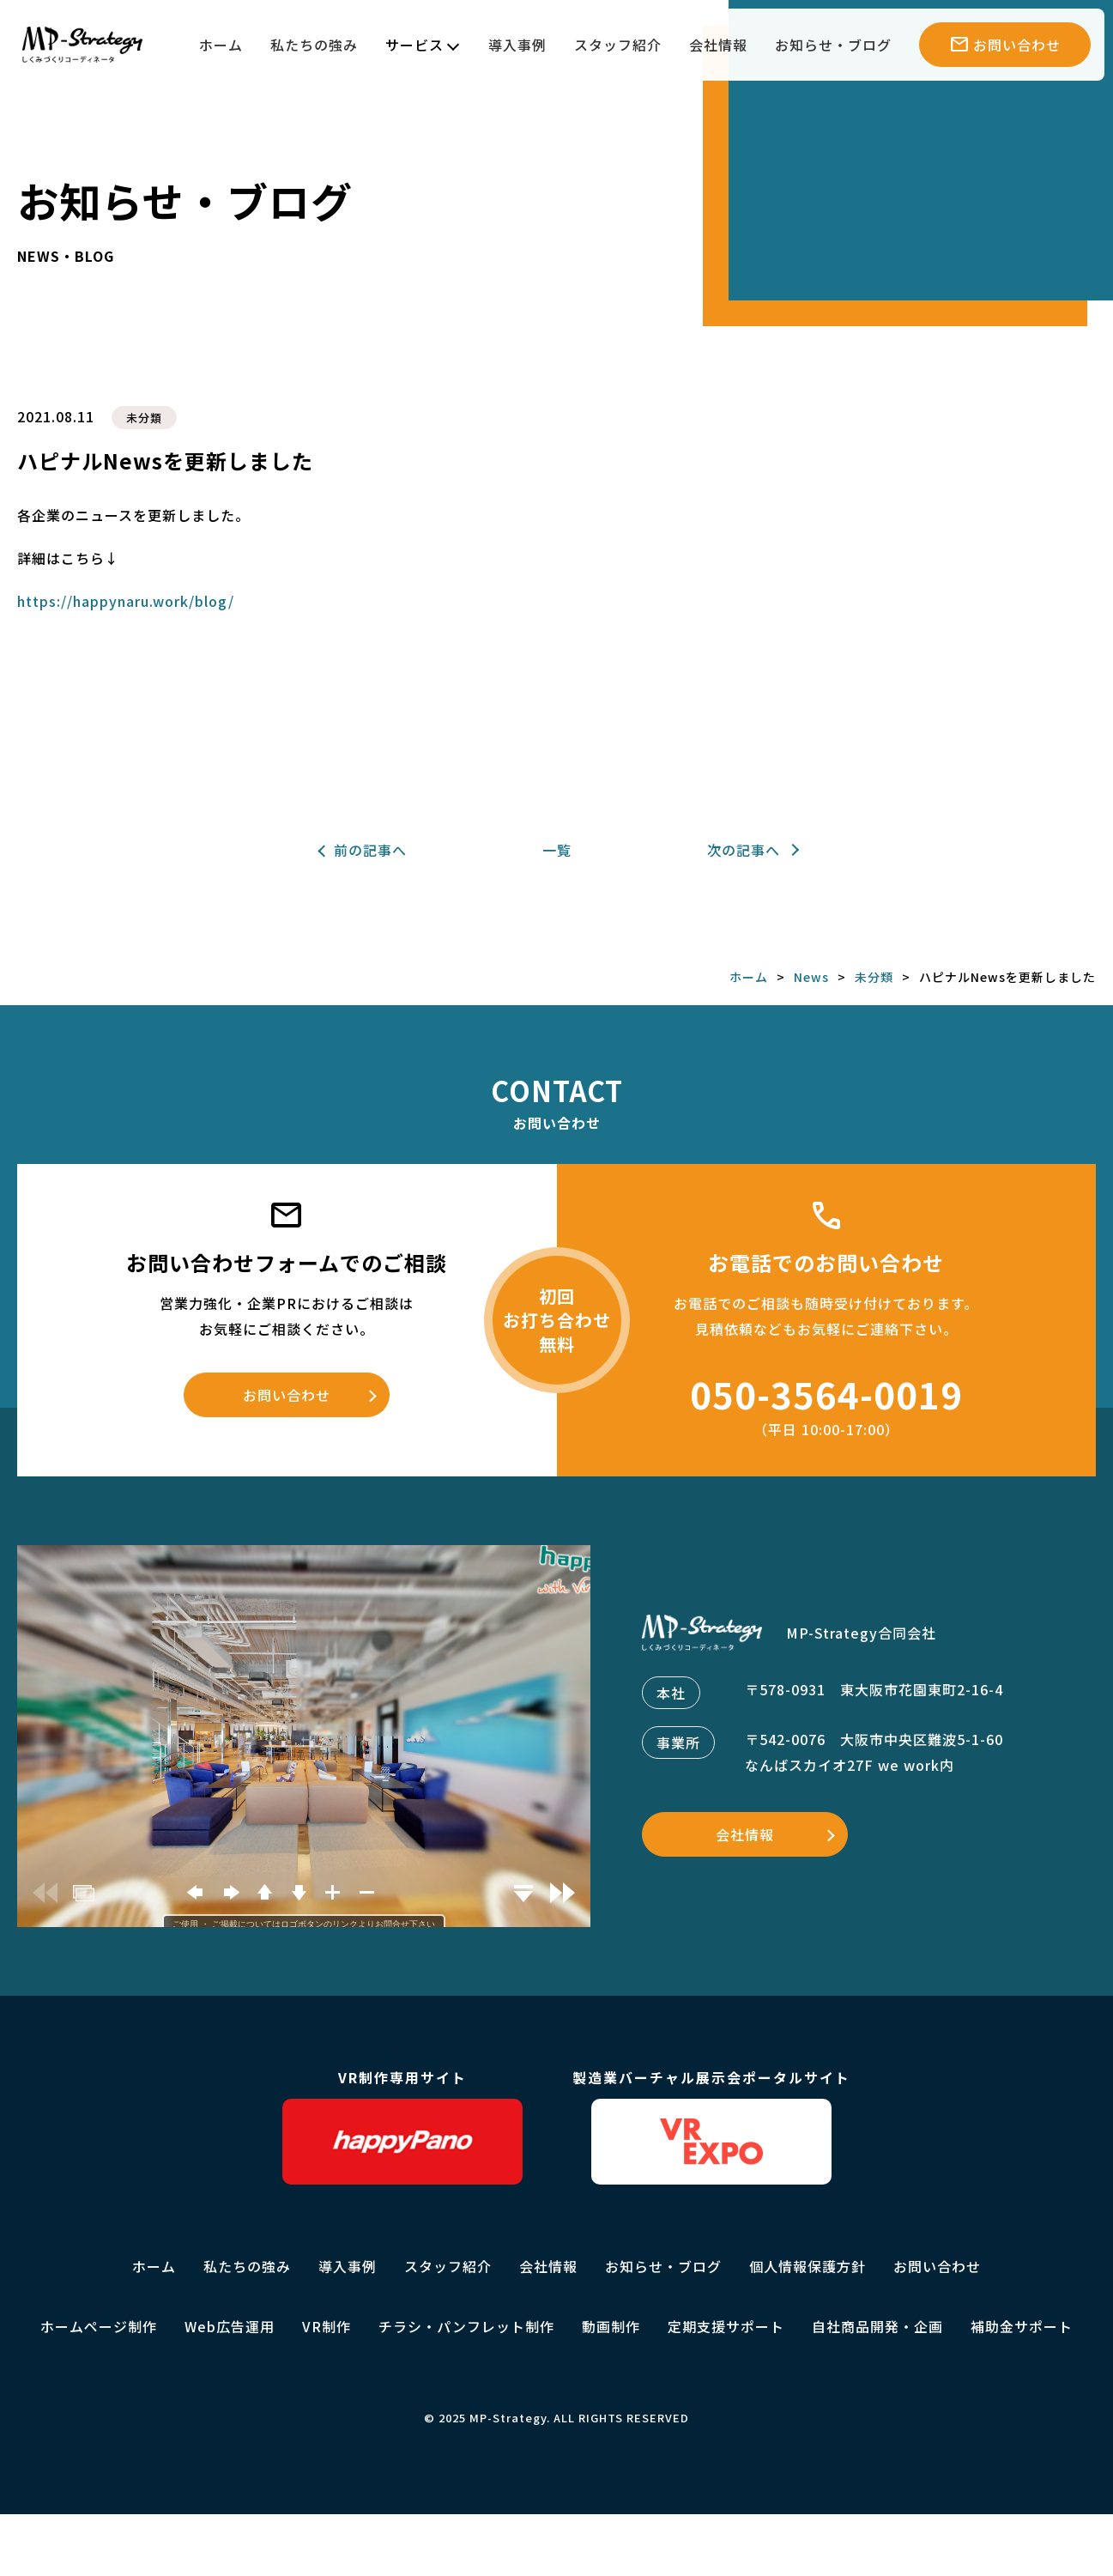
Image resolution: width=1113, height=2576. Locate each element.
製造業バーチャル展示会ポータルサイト (711, 2126)
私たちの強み (314, 44)
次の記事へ (743, 849)
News (811, 976)
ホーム (221, 44)
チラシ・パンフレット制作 (466, 2326)
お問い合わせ (286, 1395)
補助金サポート (1022, 2326)
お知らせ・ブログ (833, 44)
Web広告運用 (229, 2326)
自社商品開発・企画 (877, 2326)
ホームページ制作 (98, 2326)
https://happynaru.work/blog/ (125, 601)
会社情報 (718, 44)
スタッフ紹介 (618, 44)
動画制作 (611, 2326)
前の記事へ (370, 849)
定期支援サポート (726, 2326)
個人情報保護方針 (807, 2266)
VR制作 (326, 2326)
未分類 (144, 417)
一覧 (557, 849)
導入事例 (517, 44)
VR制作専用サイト (402, 2126)
